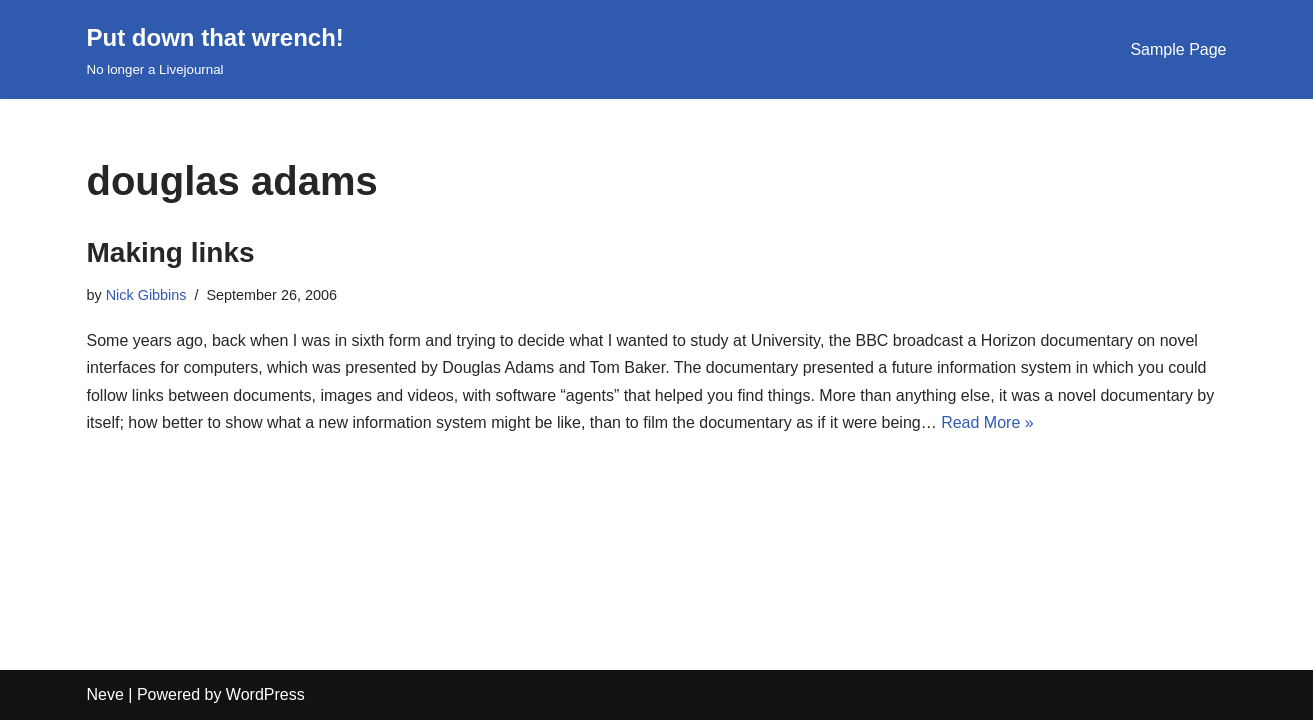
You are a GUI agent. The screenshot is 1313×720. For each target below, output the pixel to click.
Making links (171, 252)
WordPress (265, 694)
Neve (105, 694)
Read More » (987, 422)
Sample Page (1178, 49)
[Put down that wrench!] (215, 49)
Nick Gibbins (146, 295)
